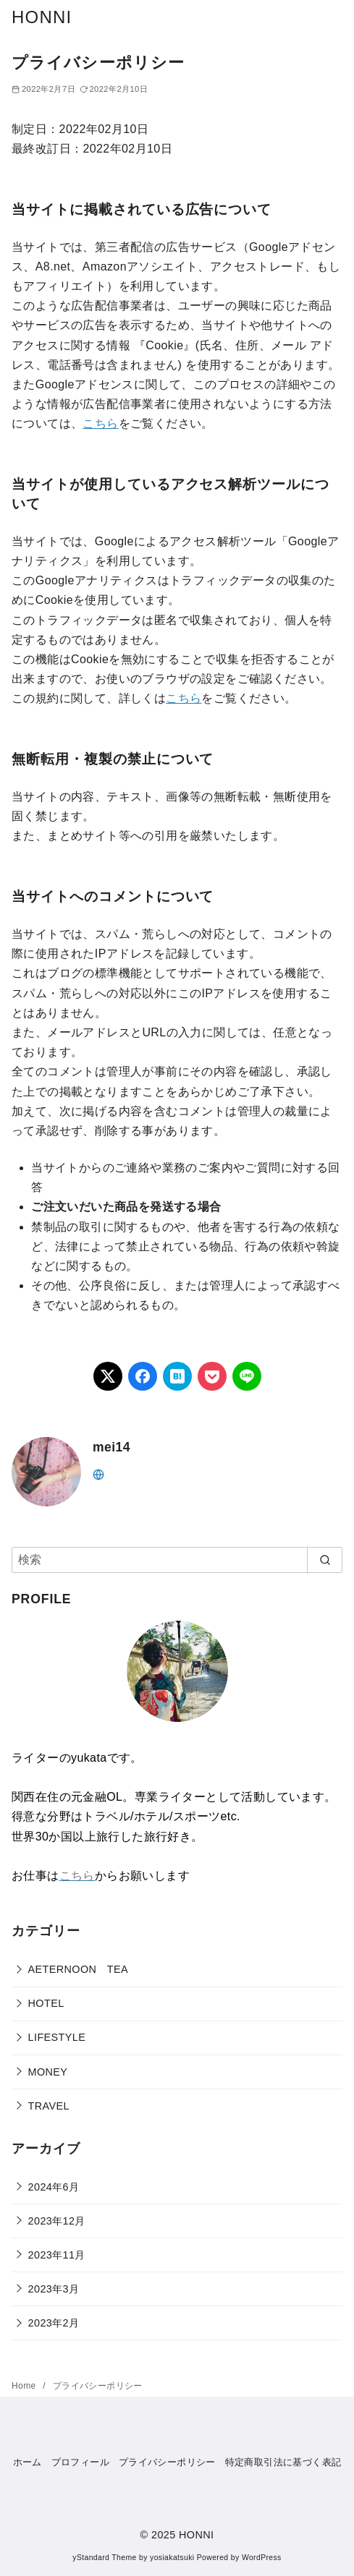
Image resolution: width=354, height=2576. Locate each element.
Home (25, 2386)
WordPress (262, 2558)
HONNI (42, 17)
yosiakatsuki (172, 2558)
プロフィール (80, 2462)
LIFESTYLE (57, 2037)
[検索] (177, 1560)
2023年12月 (56, 2221)
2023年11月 (56, 2255)
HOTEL (46, 2003)
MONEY (48, 2072)
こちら (100, 423)
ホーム (27, 2462)
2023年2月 (54, 2323)
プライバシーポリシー (98, 2386)
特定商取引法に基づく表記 (283, 2462)
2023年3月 (54, 2289)
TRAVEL (48, 2106)
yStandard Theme (104, 2558)
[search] (324, 1560)
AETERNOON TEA (78, 1969)
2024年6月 (54, 2187)
